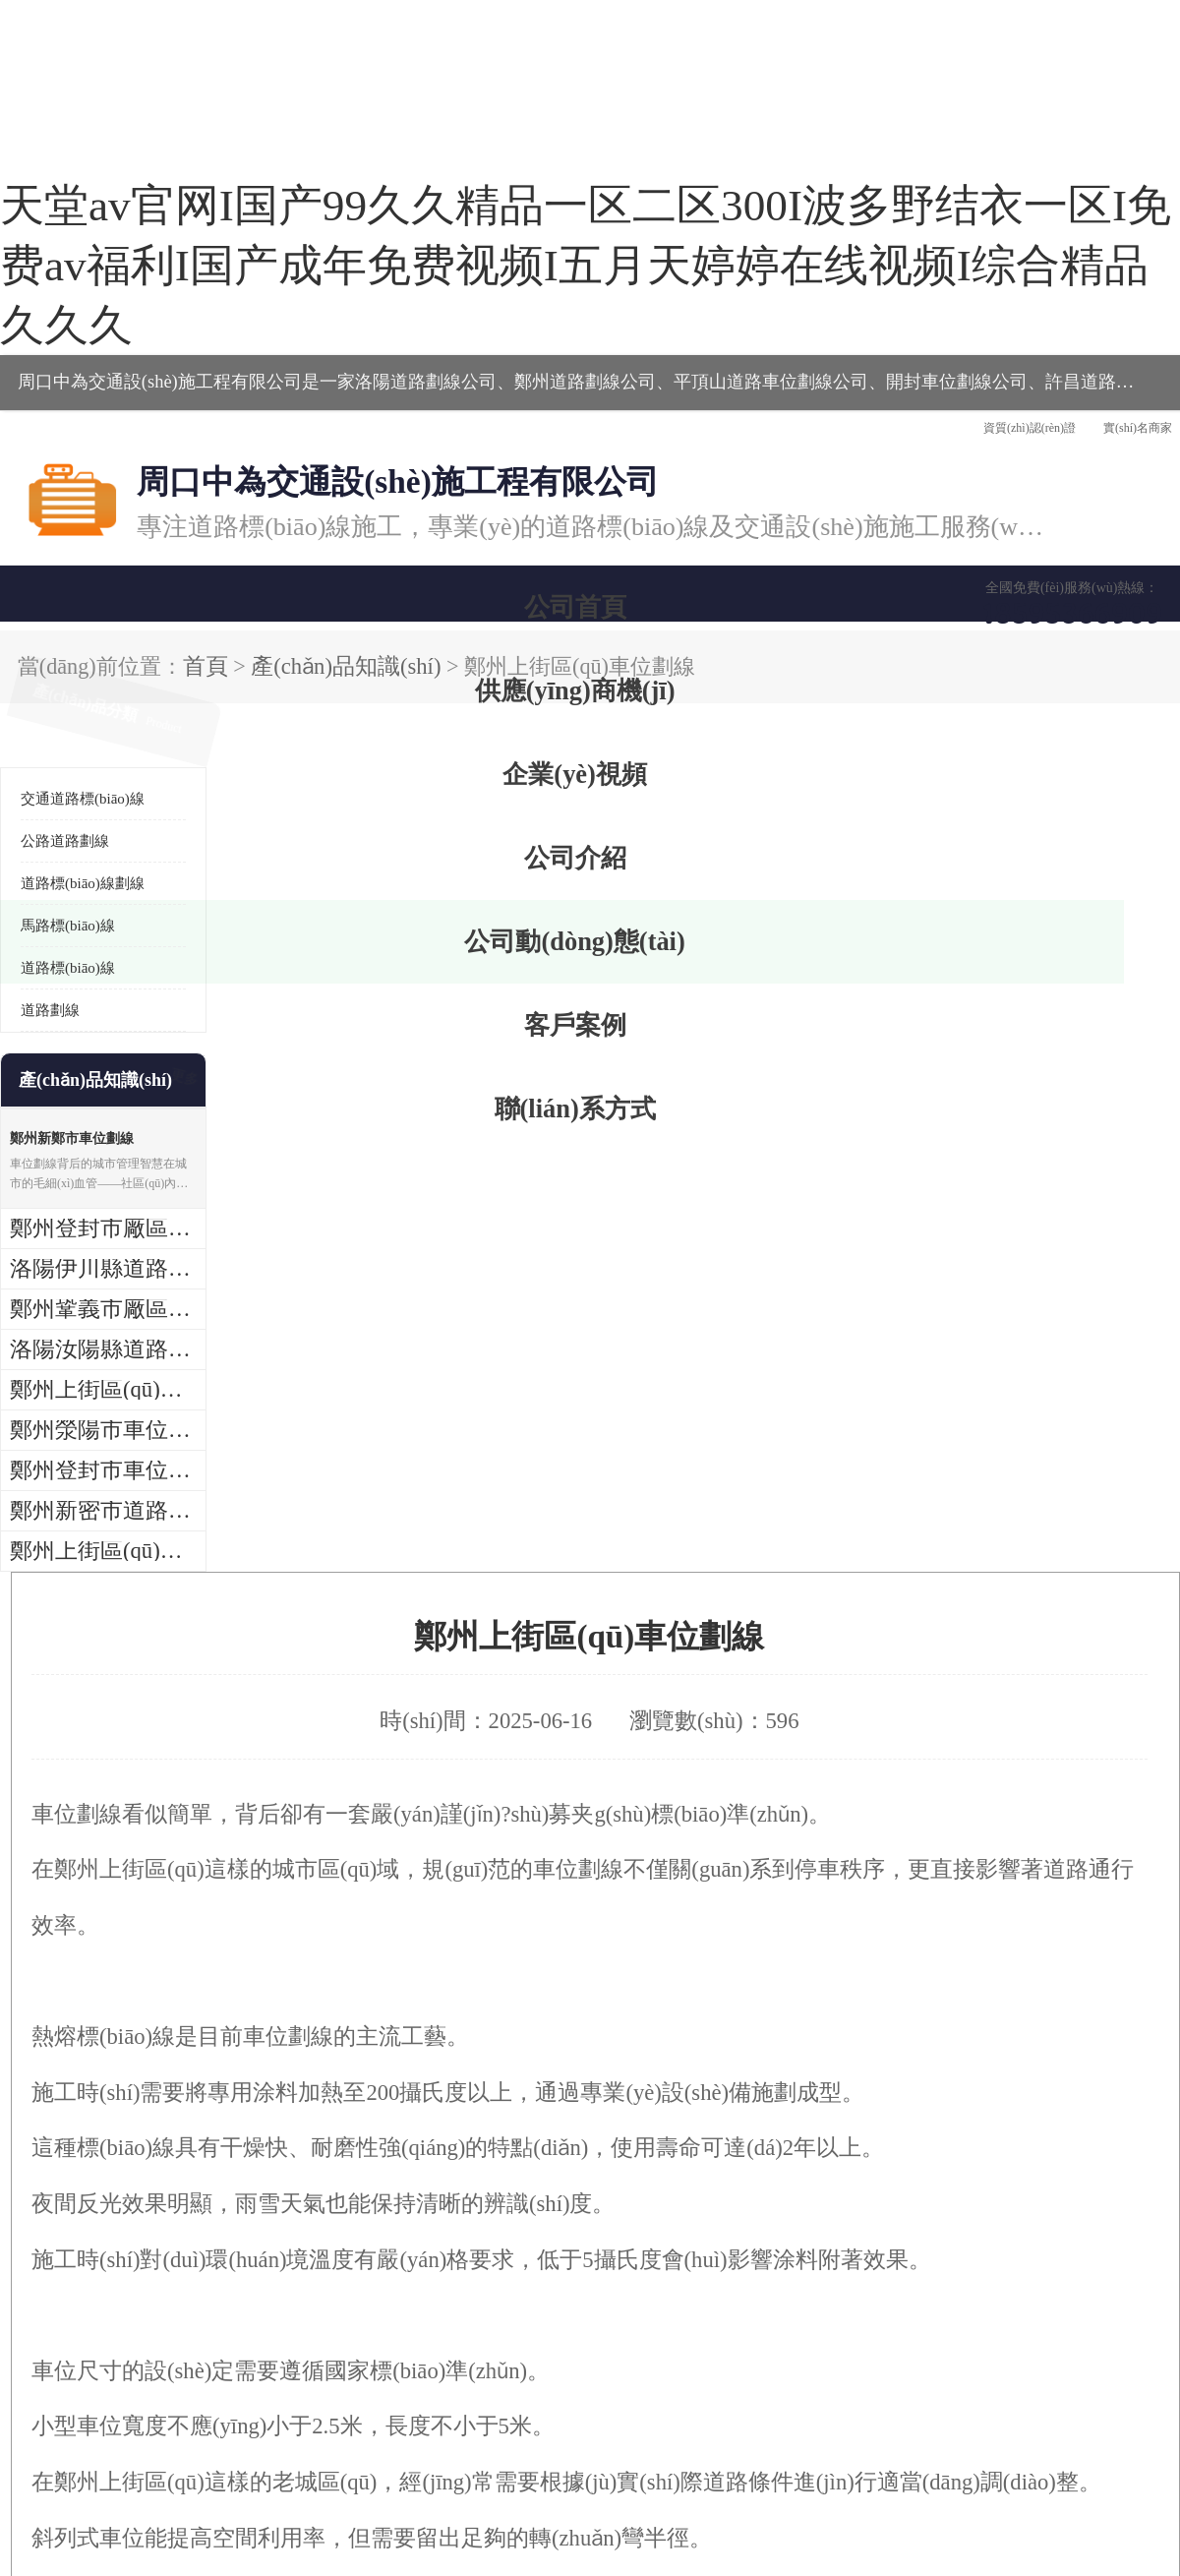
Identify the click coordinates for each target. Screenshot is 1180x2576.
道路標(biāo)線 (68, 609)
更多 (182, 721)
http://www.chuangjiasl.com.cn (352, 1613)
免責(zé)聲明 (310, 2462)
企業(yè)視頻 (418, 267)
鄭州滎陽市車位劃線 (383, 1708)
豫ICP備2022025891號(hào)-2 (299, 2410)
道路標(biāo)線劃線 (83, 524)
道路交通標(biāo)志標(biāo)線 (114, 2217)
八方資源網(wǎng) (213, 2462)
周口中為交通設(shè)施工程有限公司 (161, 2437)
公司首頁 (83, 267)
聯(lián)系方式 (1086, 267)
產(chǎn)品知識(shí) (205, 319)
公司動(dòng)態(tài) (752, 267)
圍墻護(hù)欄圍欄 (820, 2217)
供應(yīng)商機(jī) (251, 267)
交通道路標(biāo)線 (83, 440)
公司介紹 (585, 267)
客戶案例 (919, 267)
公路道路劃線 (65, 482)
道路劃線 (50, 651)
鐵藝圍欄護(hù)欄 (1056, 2217)
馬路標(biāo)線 (68, 566)
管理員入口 (386, 2462)
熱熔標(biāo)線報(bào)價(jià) (349, 2217)
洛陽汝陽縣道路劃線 (383, 1668)
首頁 (119, 319)
